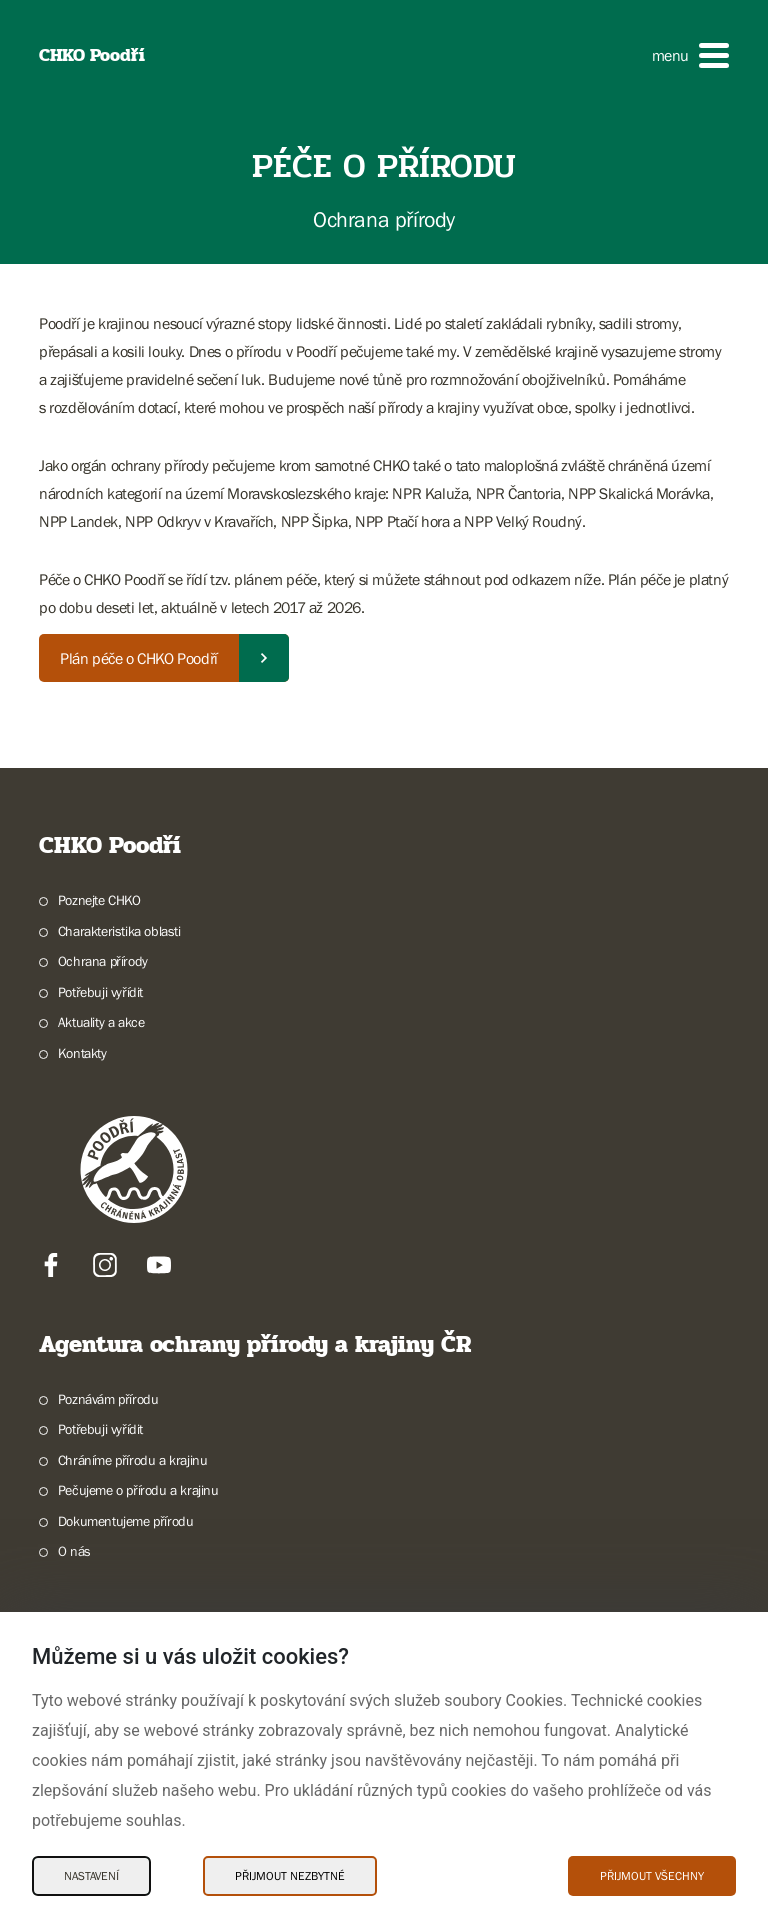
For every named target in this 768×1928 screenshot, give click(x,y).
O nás (74, 1551)
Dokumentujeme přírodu (126, 1521)
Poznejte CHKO (99, 900)
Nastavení (91, 1876)
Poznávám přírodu (108, 1399)
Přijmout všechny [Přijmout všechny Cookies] (652, 1876)
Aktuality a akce (101, 1022)
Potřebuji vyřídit (100, 992)
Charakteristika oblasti (119, 931)
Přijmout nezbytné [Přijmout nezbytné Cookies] (290, 1876)
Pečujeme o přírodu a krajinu (138, 1490)
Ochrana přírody (103, 961)
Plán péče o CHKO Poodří (139, 658)
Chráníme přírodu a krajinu (133, 1460)
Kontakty (82, 1053)
